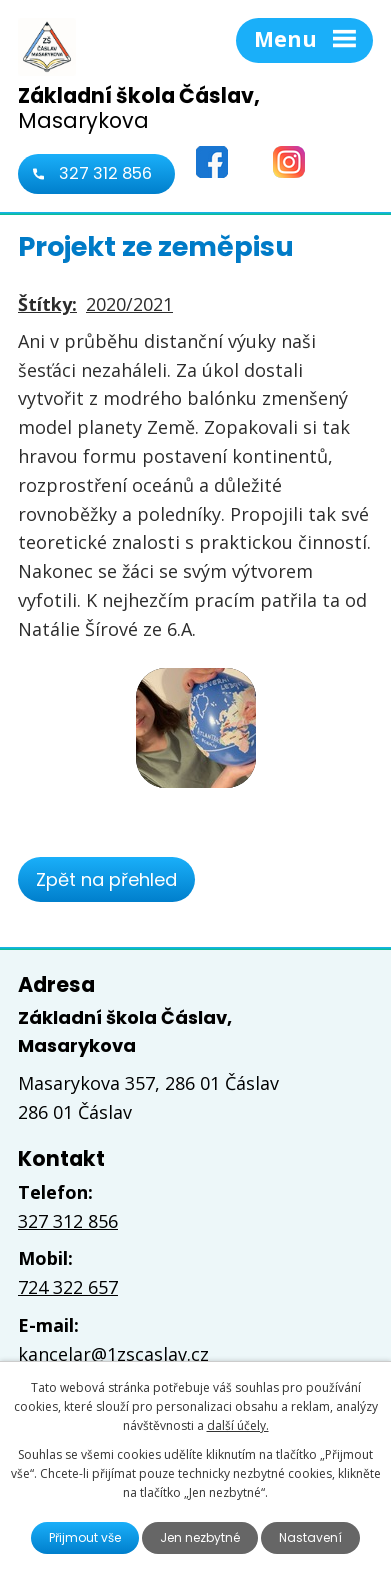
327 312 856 (105, 173)
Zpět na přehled (106, 879)
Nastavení (310, 1537)
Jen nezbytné (200, 1537)
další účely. (238, 1425)
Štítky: (47, 304)
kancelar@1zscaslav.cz (113, 1354)
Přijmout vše (85, 1537)
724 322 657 (68, 1287)
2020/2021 (129, 304)
